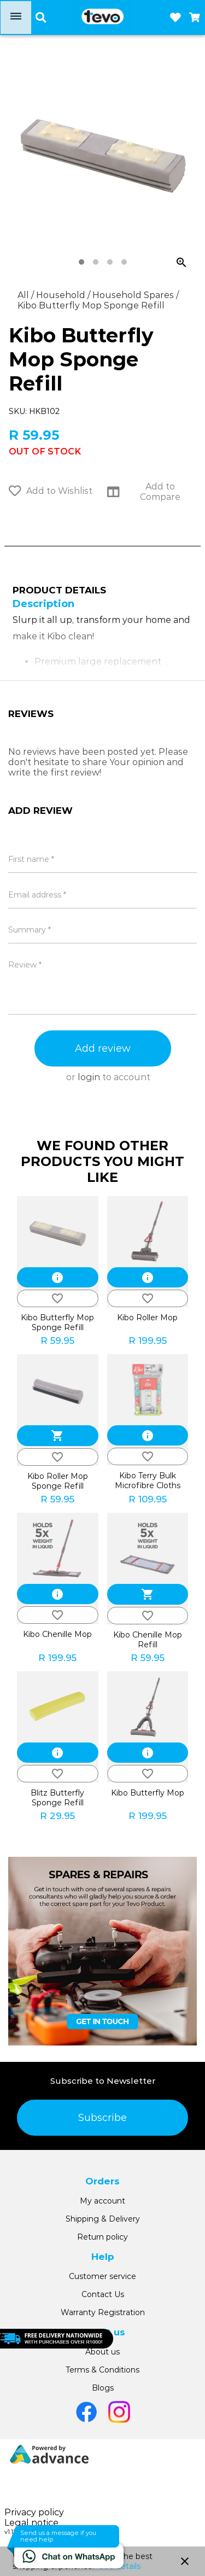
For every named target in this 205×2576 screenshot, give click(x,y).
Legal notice (31, 2522)
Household (61, 295)
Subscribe (102, 2118)
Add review (103, 1048)
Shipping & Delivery (103, 2219)
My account (102, 2201)
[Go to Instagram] (119, 2412)
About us (102, 2352)
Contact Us (102, 2294)
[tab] (81, 262)
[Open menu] (16, 17)
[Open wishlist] (175, 17)
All (24, 295)
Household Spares (134, 295)
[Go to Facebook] (86, 2412)
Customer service (102, 2276)
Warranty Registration (103, 2312)
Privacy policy (34, 2512)
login (89, 1077)
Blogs (103, 2388)
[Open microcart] (194, 17)
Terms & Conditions (102, 2370)
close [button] (184, 2561)
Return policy (102, 2237)
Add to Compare (144, 491)
